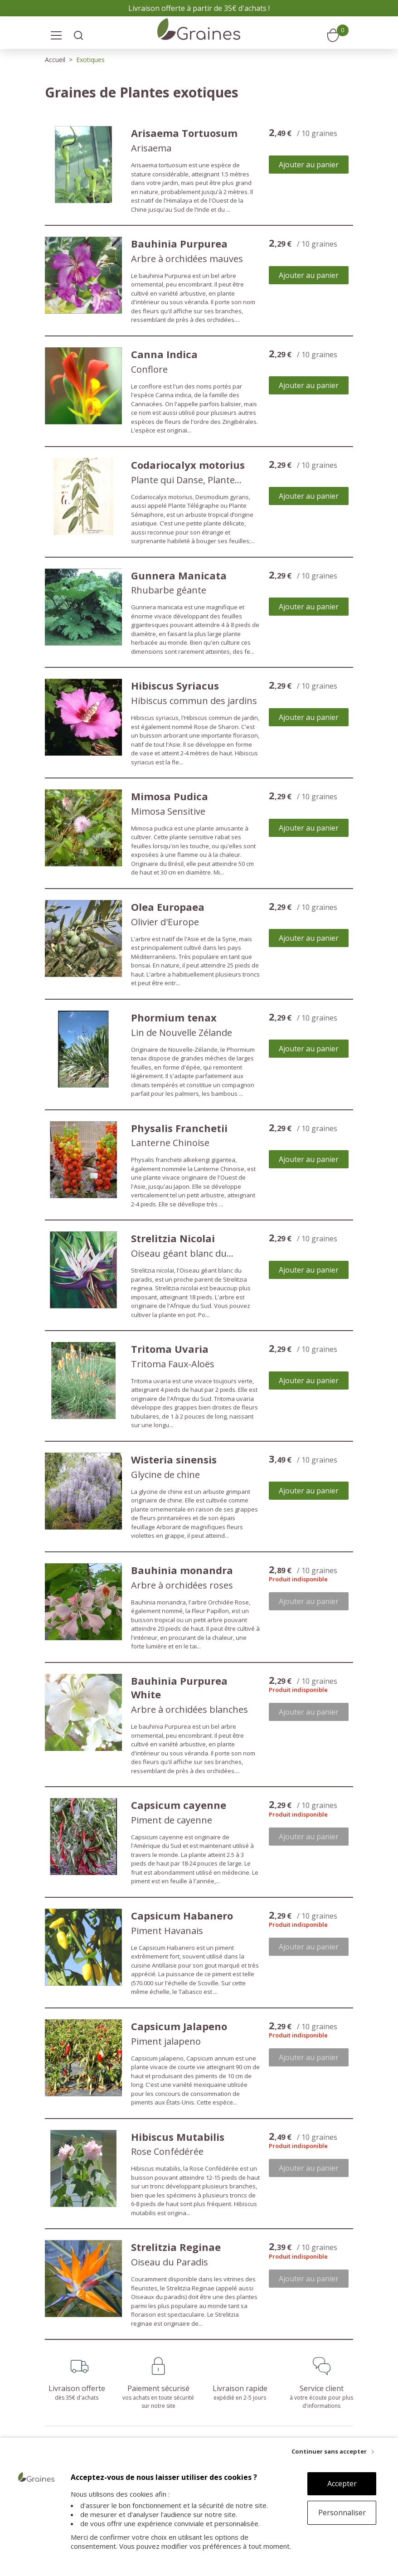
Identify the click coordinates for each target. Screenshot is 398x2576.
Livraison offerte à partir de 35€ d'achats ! (199, 8)
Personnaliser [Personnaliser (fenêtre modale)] (342, 2513)
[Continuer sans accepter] (333, 2451)
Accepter (342, 2484)
